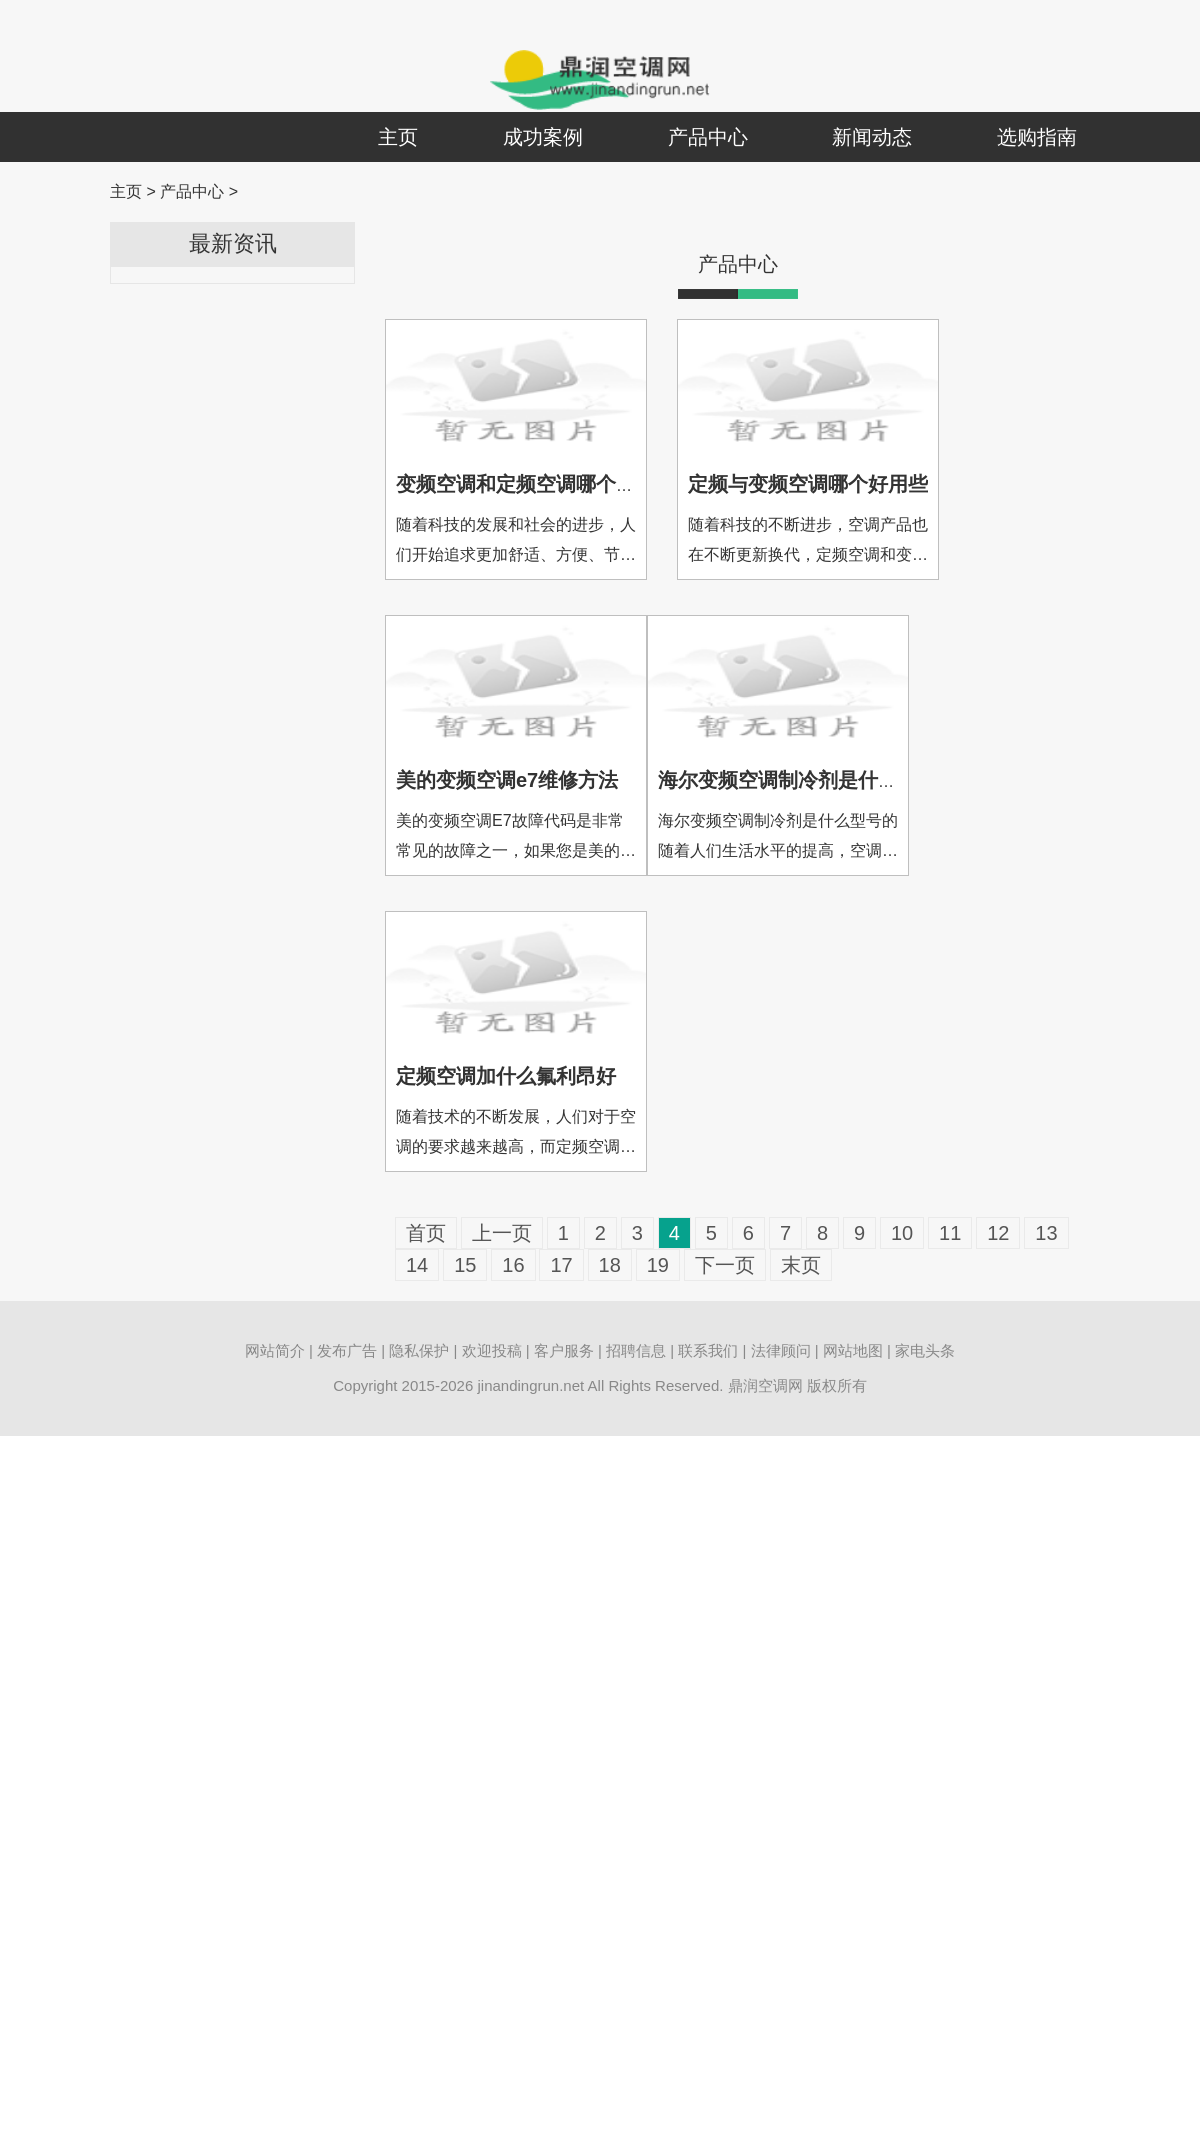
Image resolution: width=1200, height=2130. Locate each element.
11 (950, 1233)
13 (1046, 1233)
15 (465, 1265)
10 (902, 1233)
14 (417, 1265)
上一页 (502, 1233)
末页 (801, 1265)
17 (561, 1265)
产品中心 (708, 137)
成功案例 (543, 137)
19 (658, 1265)
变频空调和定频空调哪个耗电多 (536, 484)
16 (513, 1265)
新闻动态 (872, 137)
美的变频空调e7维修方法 (507, 780)
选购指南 (1037, 137)
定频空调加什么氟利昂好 (506, 1076)
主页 (398, 137)
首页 (426, 1233)
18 (610, 1265)
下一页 (725, 1265)
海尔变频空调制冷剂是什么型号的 (808, 780)
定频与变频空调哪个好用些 (808, 484)
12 (998, 1233)
